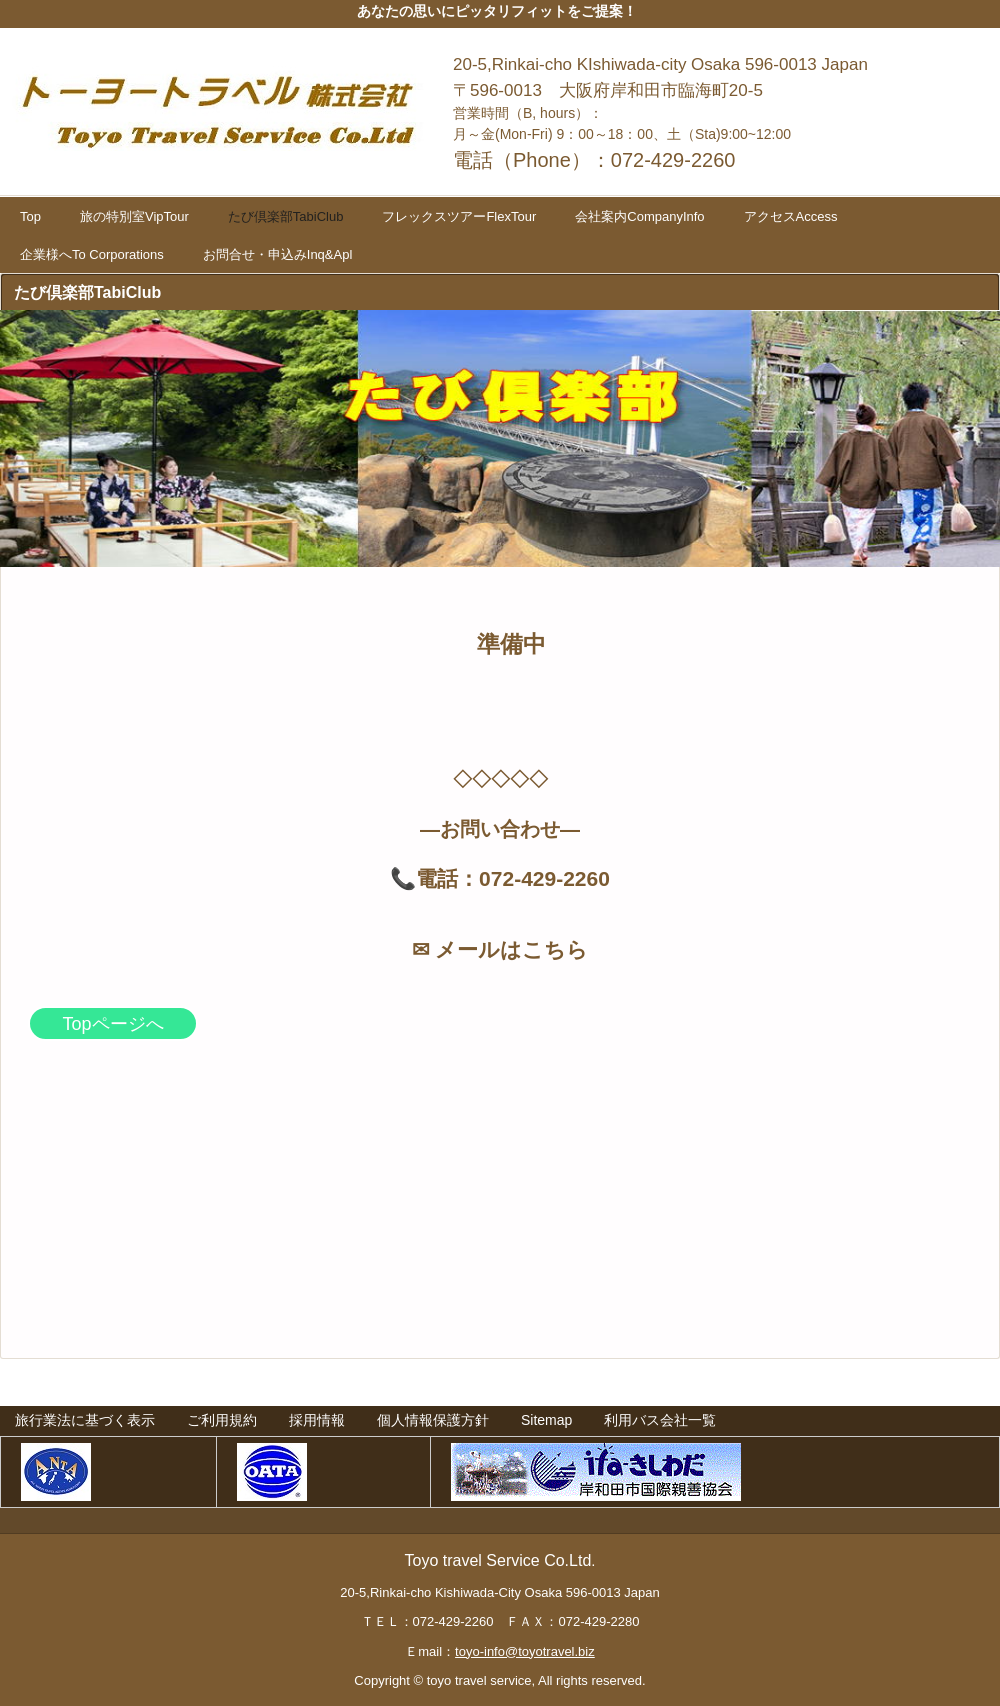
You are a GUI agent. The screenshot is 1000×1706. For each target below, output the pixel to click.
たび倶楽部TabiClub (286, 216)
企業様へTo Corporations (92, 254)
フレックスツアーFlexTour (459, 216)
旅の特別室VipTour (134, 216)
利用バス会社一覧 (660, 1420)
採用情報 (317, 1420)
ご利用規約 (222, 1420)
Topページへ (112, 1024)
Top (30, 216)
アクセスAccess (791, 216)
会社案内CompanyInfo (639, 216)
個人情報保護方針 (433, 1420)
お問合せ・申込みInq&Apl (278, 254)
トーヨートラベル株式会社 (224, 104)
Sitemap (546, 1420)
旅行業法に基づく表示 (85, 1420)
